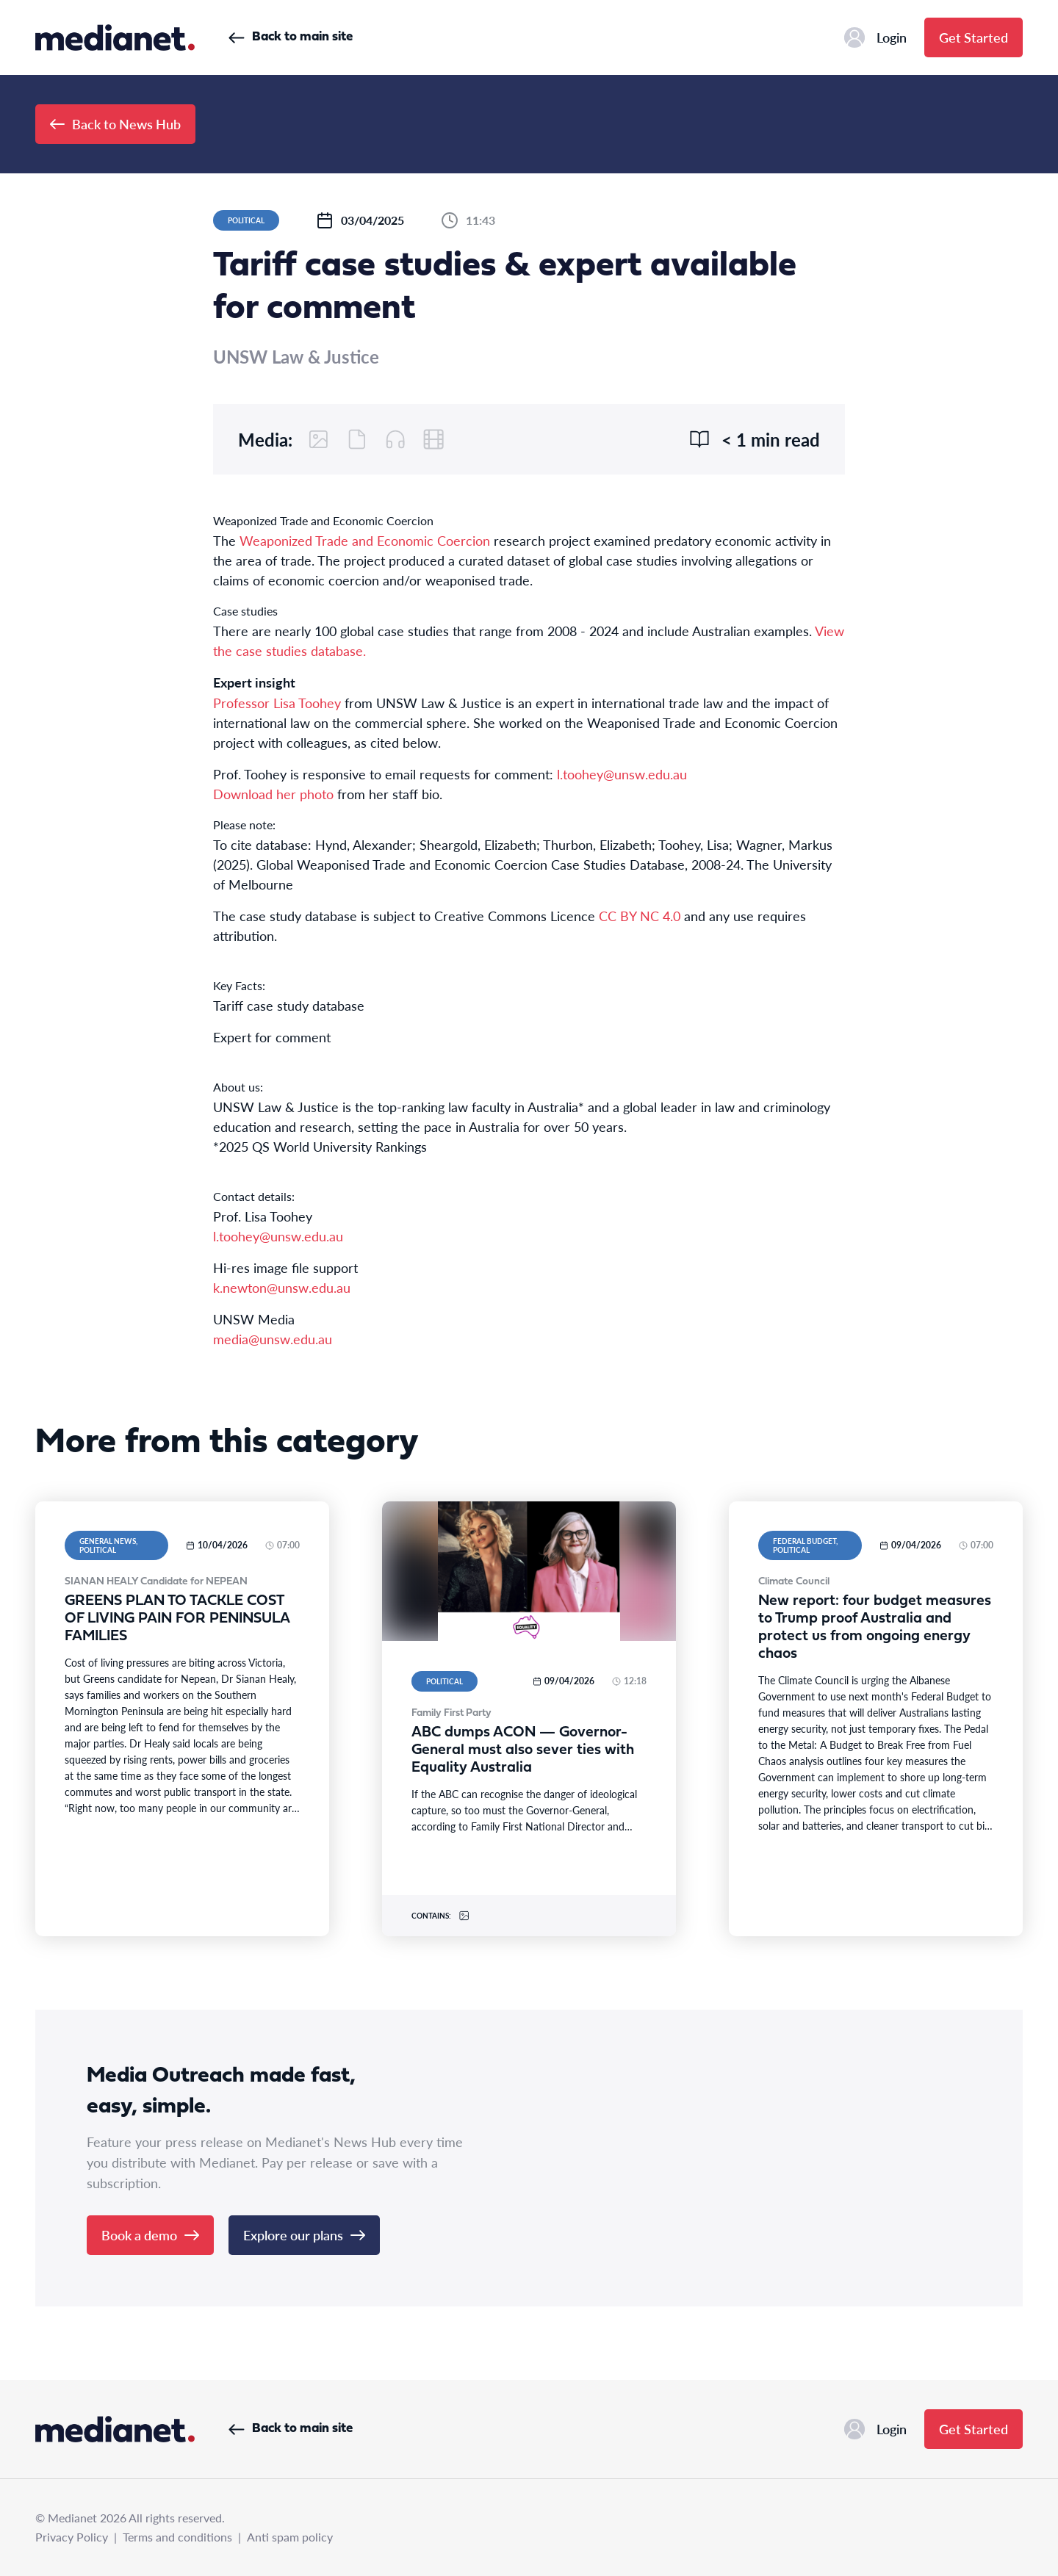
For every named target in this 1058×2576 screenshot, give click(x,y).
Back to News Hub (115, 124)
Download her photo (273, 793)
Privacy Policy (71, 2536)
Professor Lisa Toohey (277, 702)
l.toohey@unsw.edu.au (622, 774)
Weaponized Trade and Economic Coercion (365, 540)
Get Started (973, 37)
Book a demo (150, 2235)
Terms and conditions (177, 2536)
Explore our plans (304, 2235)
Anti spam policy (290, 2536)
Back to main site (290, 37)
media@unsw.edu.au (272, 1339)
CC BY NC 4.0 (639, 915)
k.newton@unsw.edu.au (281, 1287)
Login (875, 37)
